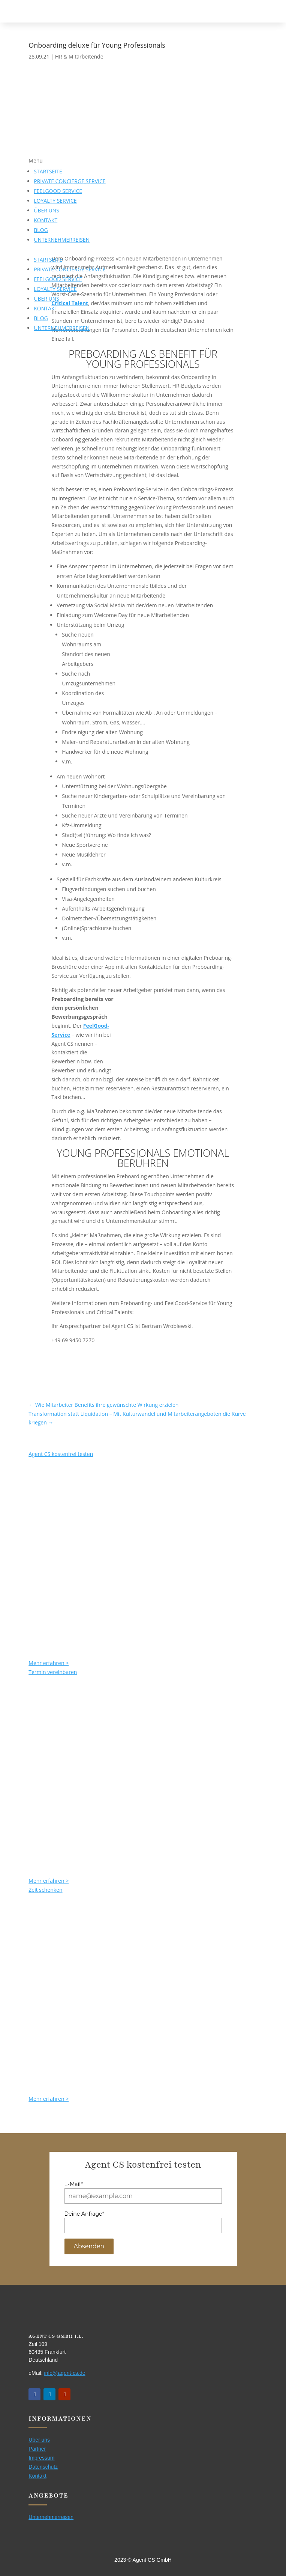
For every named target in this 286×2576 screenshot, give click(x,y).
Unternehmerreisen (50, 2517)
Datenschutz (43, 2467)
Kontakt (37, 2476)
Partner (37, 2449)
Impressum (41, 2458)
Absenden (89, 2246)
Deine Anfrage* (84, 2213)
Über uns (39, 2440)
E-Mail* (73, 2184)
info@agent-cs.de (64, 2373)
